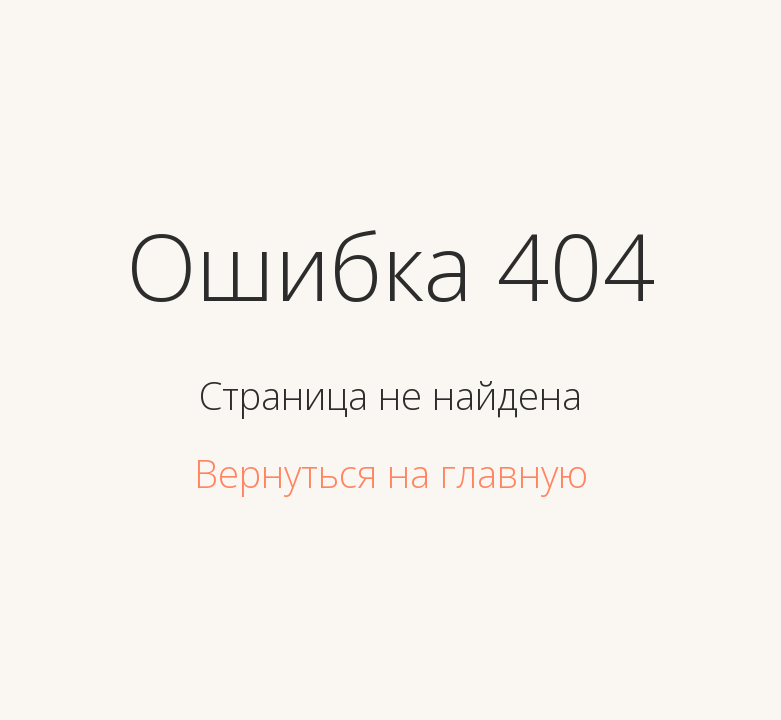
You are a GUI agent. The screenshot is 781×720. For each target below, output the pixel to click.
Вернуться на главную (391, 473)
